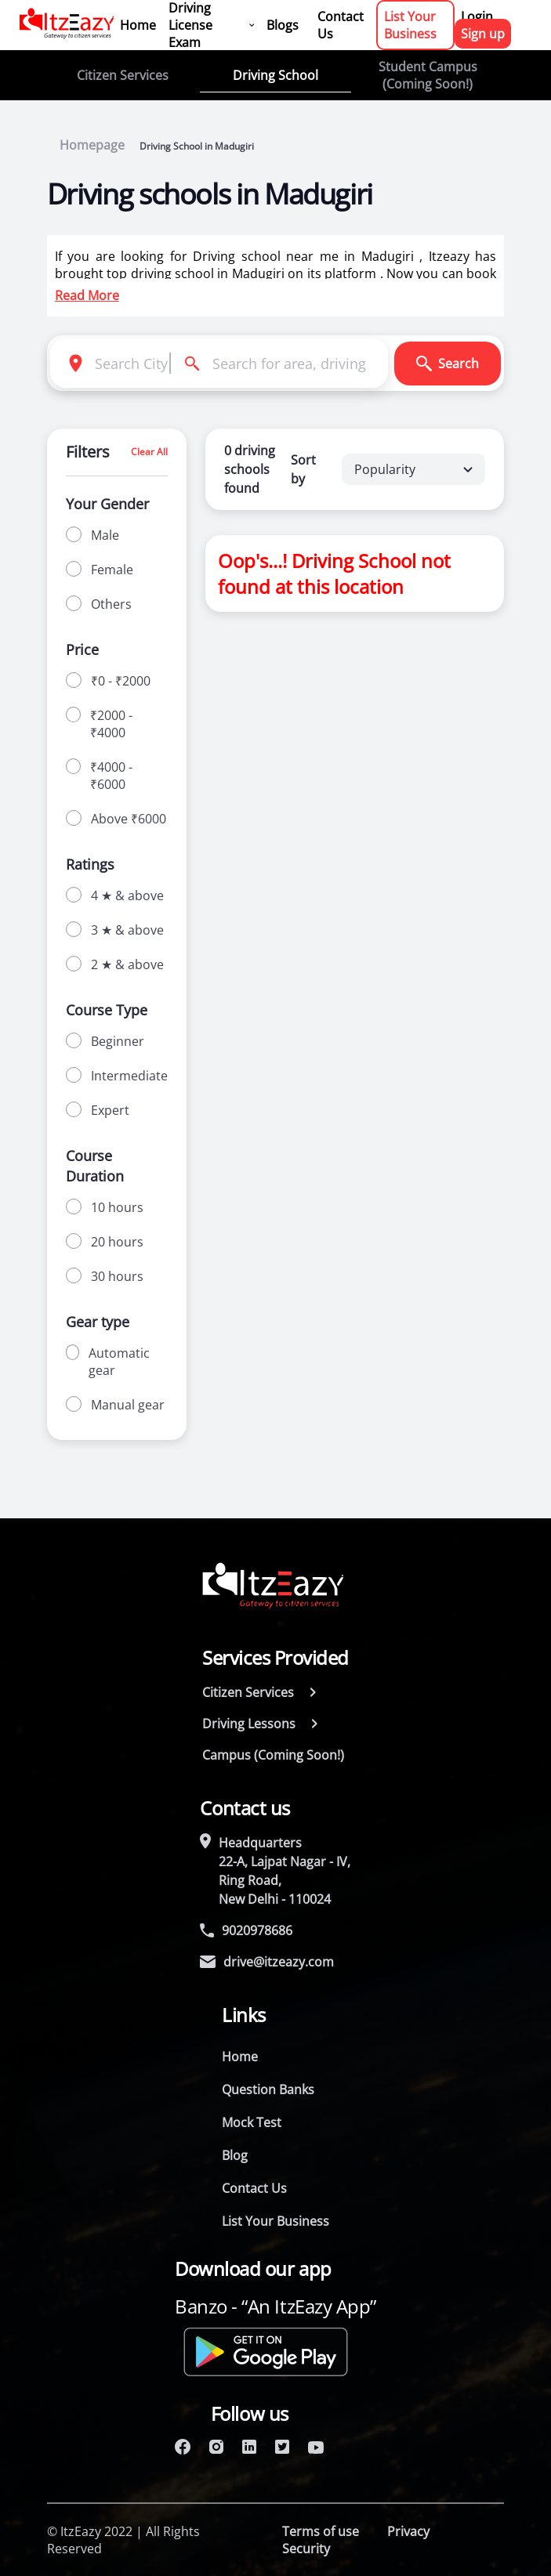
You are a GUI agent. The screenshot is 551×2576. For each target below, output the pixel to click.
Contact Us (340, 25)
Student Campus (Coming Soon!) (428, 75)
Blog (235, 2155)
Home (138, 25)
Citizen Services (123, 75)
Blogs (282, 25)
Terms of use (320, 2531)
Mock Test (251, 2122)
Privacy (408, 2531)
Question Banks (268, 2089)
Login (477, 16)
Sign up (483, 33)
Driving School (275, 75)
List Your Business (410, 25)
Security (306, 2548)
